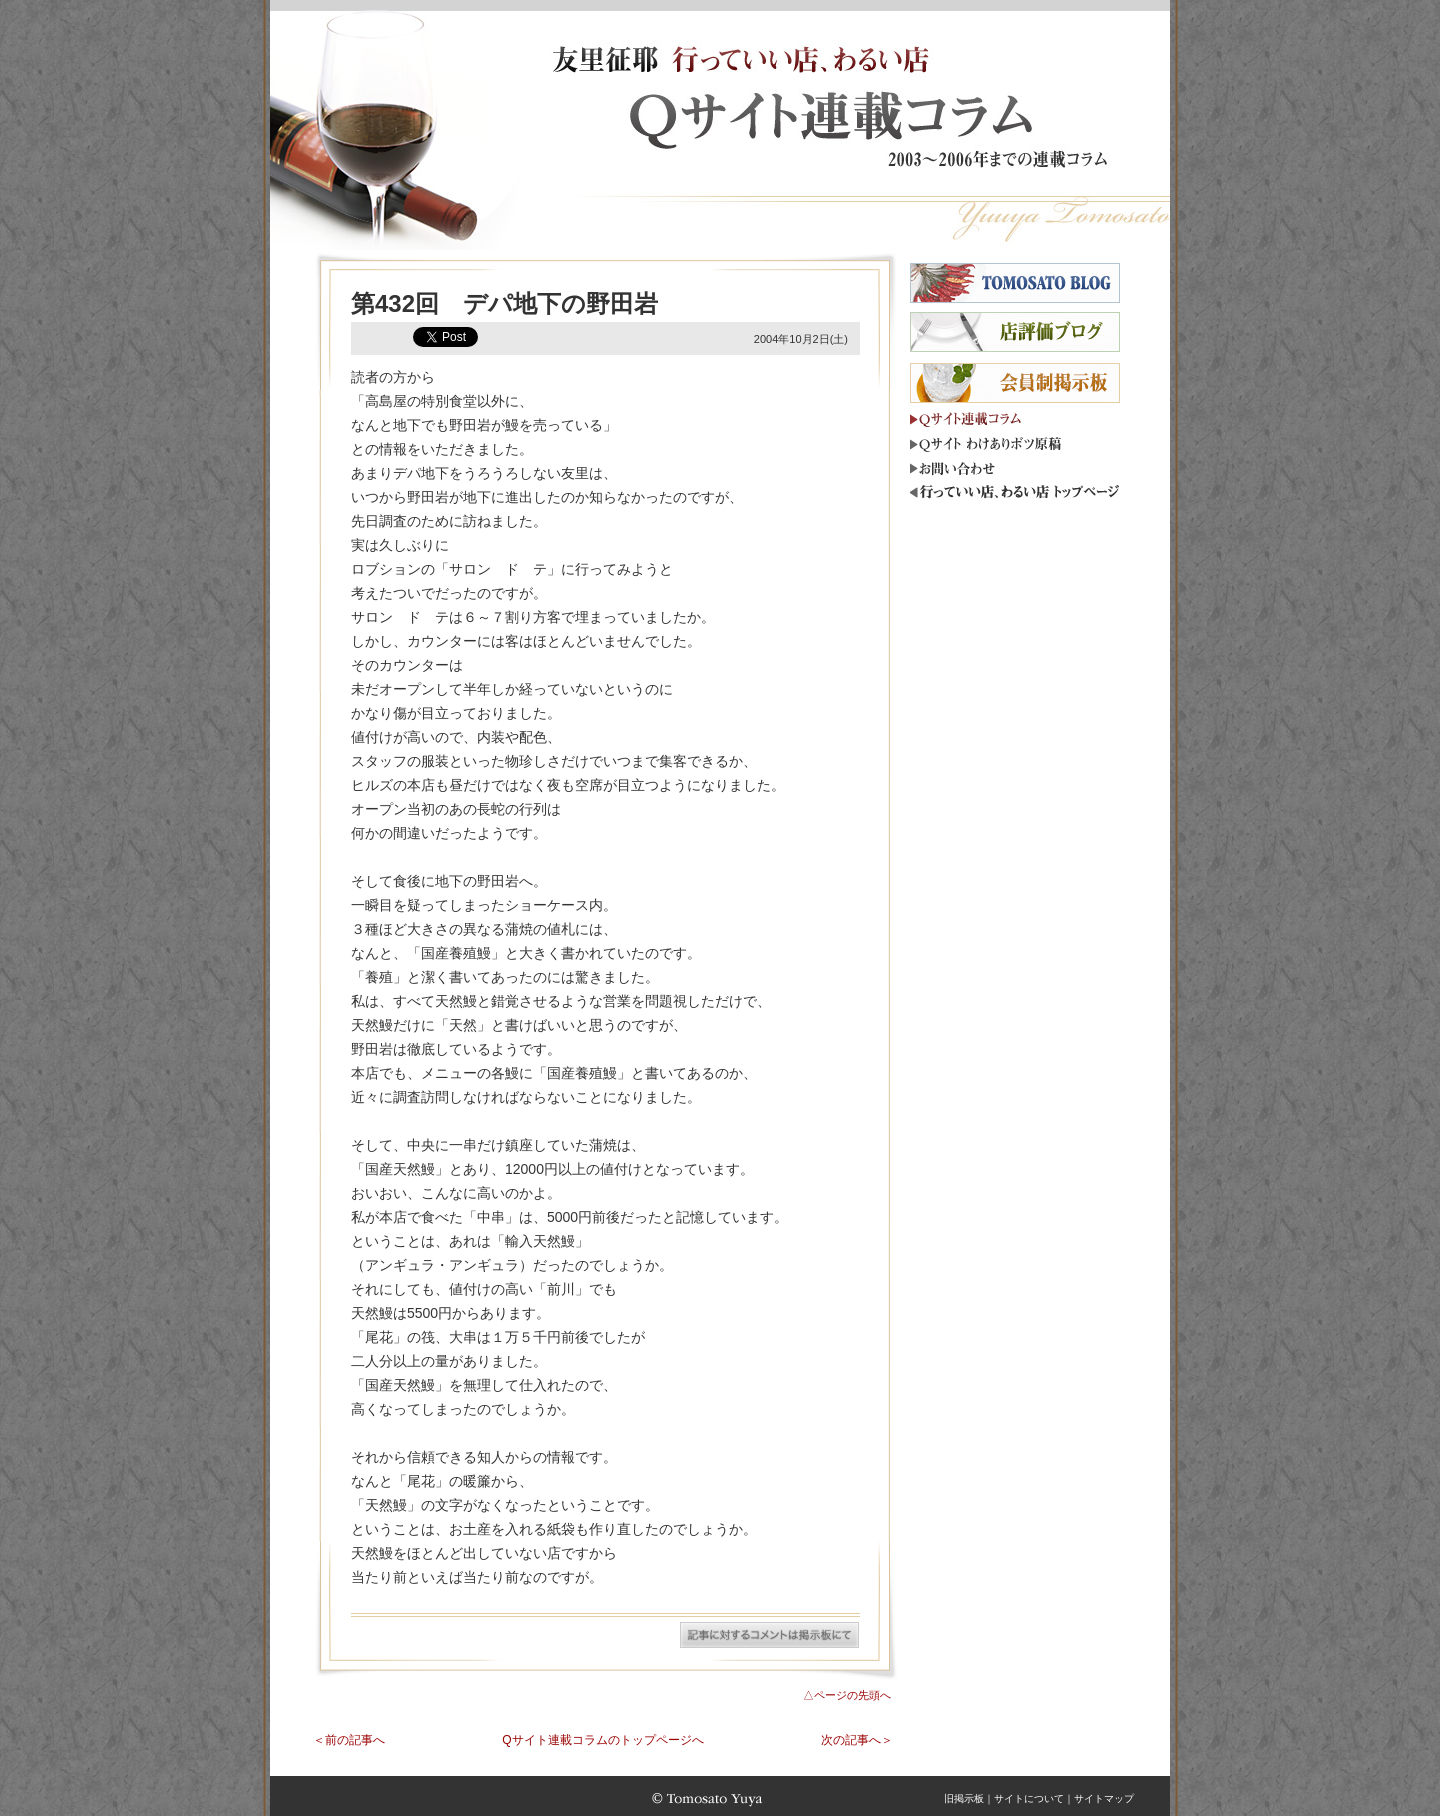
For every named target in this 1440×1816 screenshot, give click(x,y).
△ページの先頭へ (847, 1695)
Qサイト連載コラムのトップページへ (602, 1740)
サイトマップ (1104, 1798)
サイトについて (1029, 1798)
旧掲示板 (964, 1798)
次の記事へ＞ (857, 1740)
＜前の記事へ (349, 1740)
